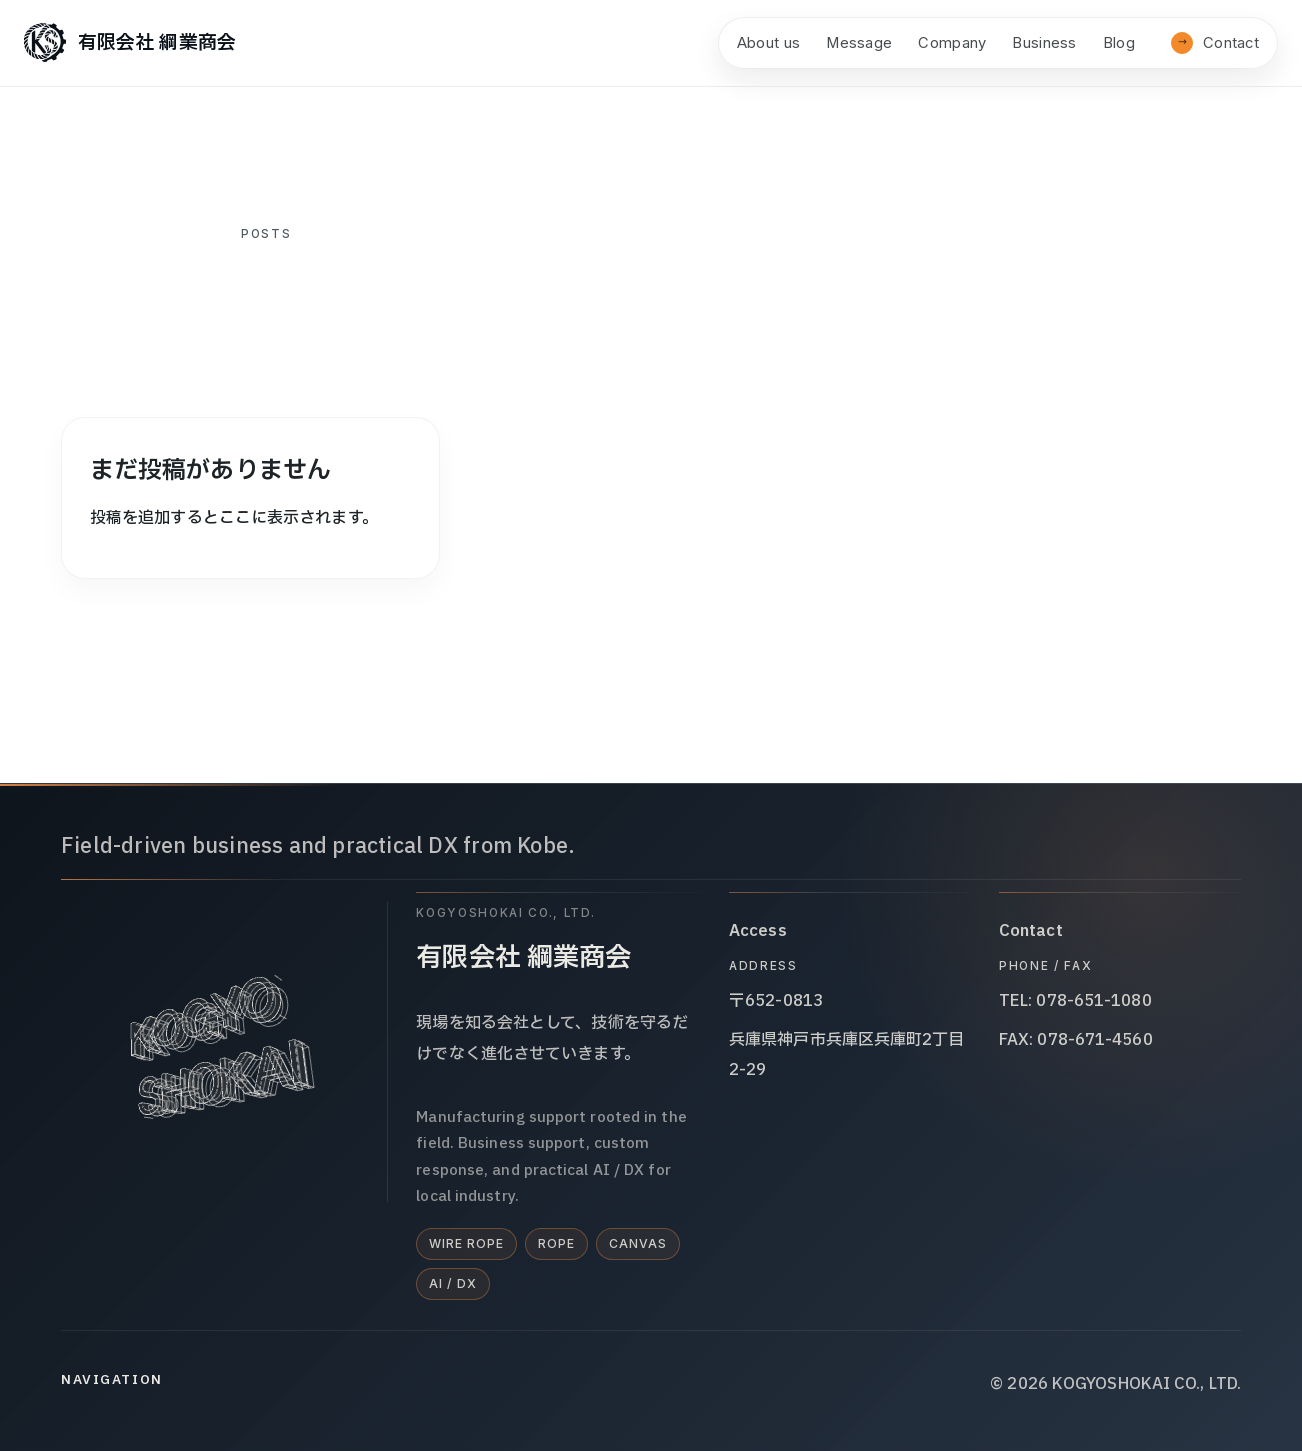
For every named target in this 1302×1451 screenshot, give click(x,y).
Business (1044, 43)
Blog (1119, 43)
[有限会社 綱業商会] (130, 42)
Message (859, 43)
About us (768, 43)
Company (952, 43)
